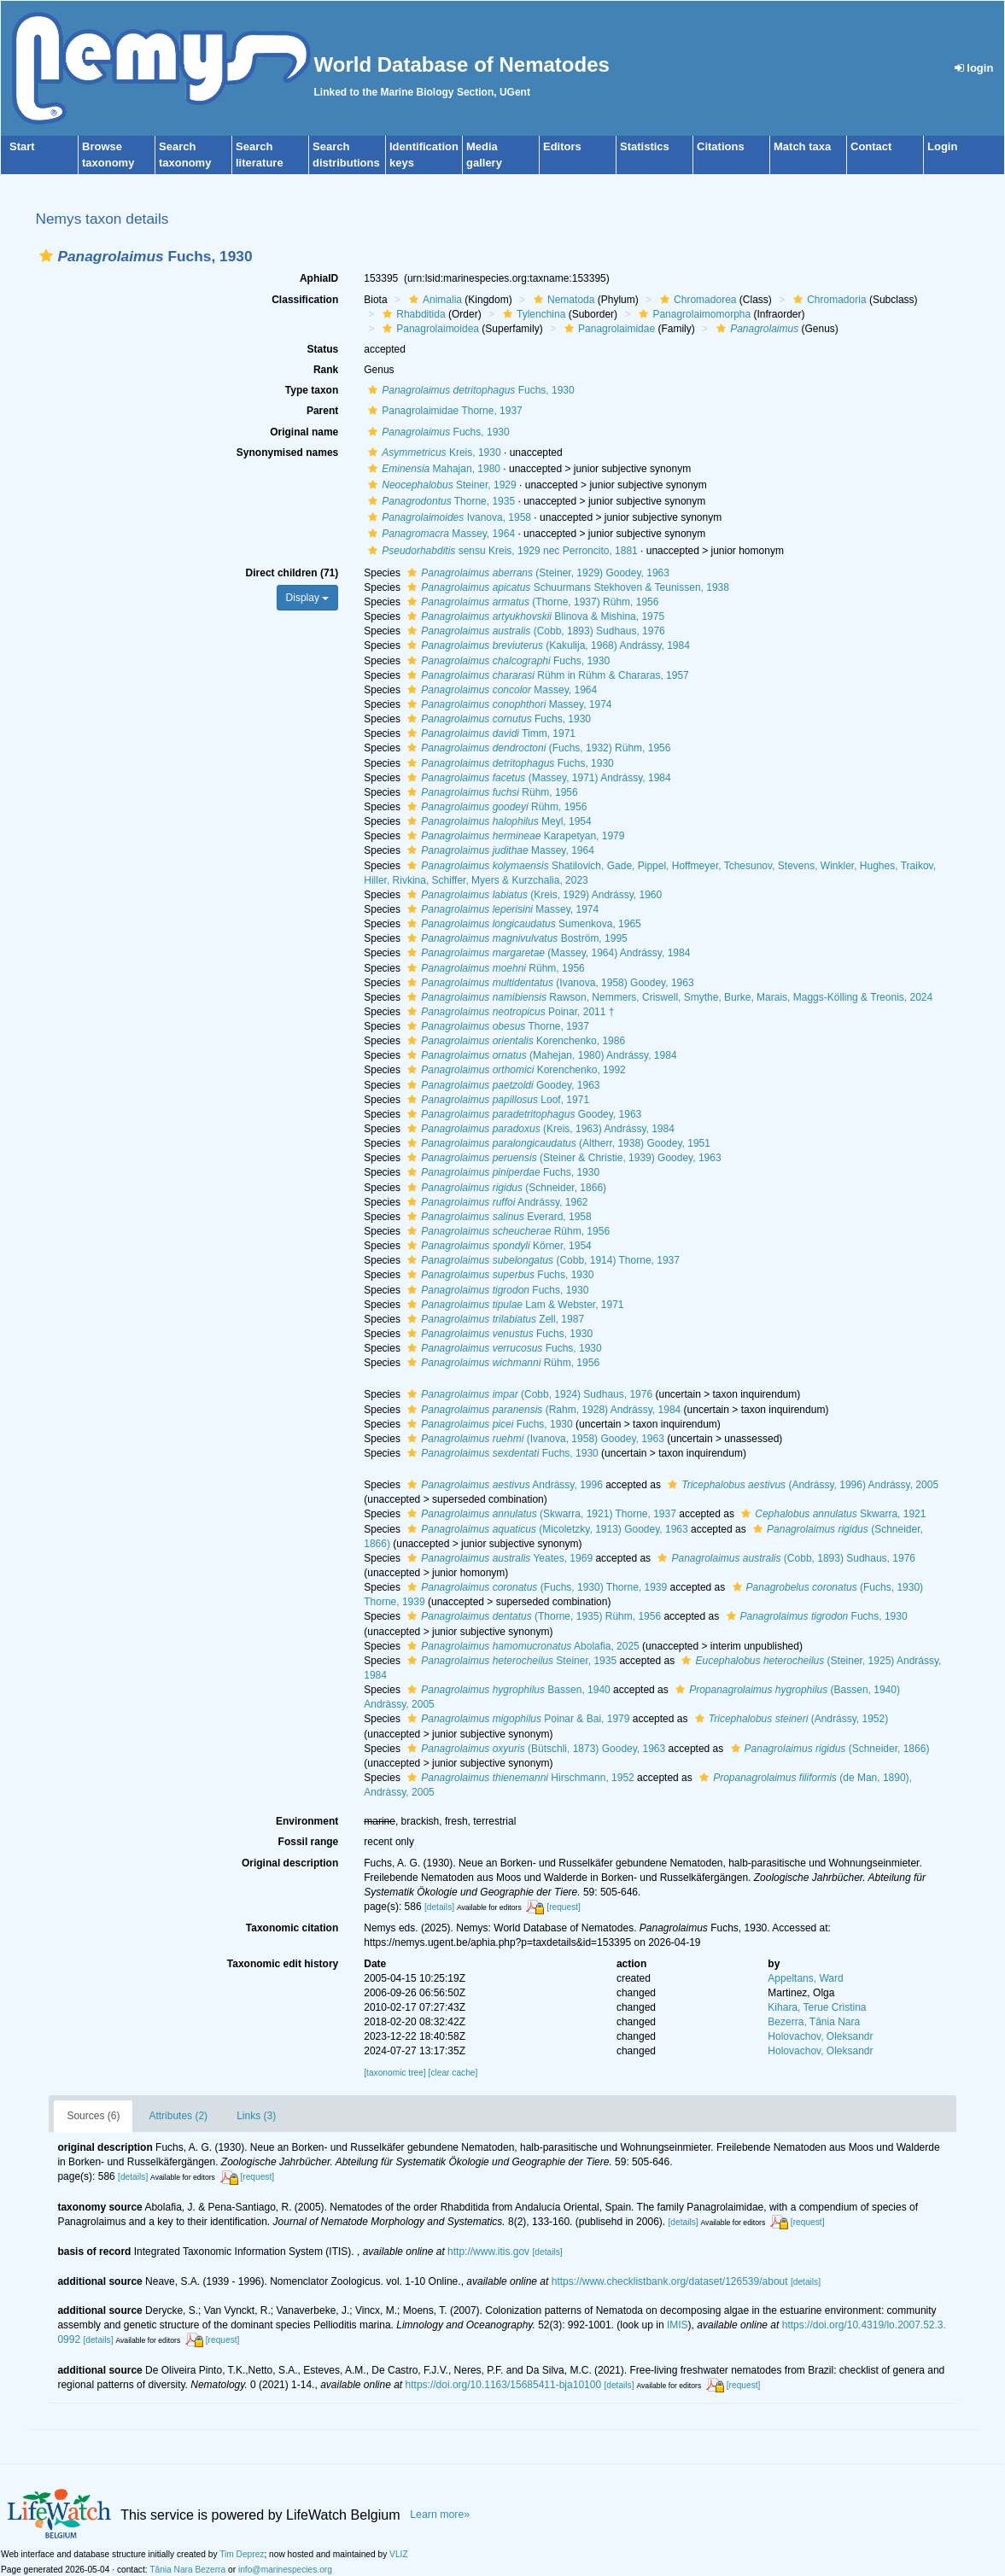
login (974, 67)
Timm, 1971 (489, 733)
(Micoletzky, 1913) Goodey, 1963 (545, 1529)
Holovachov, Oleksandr (820, 2036)
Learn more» (440, 2515)
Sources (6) (93, 2116)
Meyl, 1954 (497, 821)
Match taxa (802, 146)
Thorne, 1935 (439, 501)
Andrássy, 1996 (503, 1485)
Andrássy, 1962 (495, 1202)
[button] (46, 255)
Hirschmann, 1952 (518, 1778)
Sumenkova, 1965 (522, 924)
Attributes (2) (178, 2116)
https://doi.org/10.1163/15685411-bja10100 (504, 2385)
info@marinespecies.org (285, 2569)
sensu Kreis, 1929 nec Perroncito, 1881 (501, 551)
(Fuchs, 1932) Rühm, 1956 (536, 748)
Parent (322, 411)
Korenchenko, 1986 (514, 1041)
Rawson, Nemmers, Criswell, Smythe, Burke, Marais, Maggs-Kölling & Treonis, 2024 (667, 997)
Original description (290, 1863)
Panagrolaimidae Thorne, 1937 (443, 411)
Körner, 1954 (497, 1246)
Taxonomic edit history (282, 1964)
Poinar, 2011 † (508, 1012)
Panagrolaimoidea (428, 329)
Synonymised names (287, 453)
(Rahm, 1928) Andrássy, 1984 (542, 1410)
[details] (439, 1907)
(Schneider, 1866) (504, 1188)
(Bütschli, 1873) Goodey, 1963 (534, 1749)
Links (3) (256, 2116)
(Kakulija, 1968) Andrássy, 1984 (546, 645)
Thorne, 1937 (496, 1026)
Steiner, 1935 (509, 1661)
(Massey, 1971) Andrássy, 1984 (536, 778)
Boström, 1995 (515, 938)
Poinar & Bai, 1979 (516, 1719)
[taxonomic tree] (394, 2072)
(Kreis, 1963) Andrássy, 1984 (539, 1129)
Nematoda (561, 300)
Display (308, 598)
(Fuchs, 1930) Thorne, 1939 (535, 1587)
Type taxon (311, 390)
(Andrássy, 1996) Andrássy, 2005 (800, 1485)
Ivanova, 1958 (447, 517)
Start (22, 146)
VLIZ (398, 2554)
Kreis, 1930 (432, 453)
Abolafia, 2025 (521, 1646)
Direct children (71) (292, 573)
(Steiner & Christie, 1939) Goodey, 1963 (562, 1158)
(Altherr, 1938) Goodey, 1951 (556, 1143)
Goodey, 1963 (501, 1085)
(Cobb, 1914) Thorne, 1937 (541, 1260)
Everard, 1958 (497, 1217)
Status (323, 349)
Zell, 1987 (493, 1319)
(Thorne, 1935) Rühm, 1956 (532, 1616)
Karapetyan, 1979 (513, 836)
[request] (563, 1907)
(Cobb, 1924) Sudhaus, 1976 (527, 1394)
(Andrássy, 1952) (789, 1719)
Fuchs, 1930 (469, 390)
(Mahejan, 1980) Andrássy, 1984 (539, 1055)
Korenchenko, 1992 (514, 1070)
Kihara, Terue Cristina (817, 2007)
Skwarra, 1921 (831, 1514)
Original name (304, 432)
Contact (870, 146)
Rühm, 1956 (490, 792)
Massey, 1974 (507, 704)
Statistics (644, 146)
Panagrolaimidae (607, 329)
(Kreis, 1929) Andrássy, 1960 (532, 895)
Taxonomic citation (292, 1928)
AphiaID (319, 278)
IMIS (677, 2325)
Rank (325, 370)
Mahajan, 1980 (432, 469)
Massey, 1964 (439, 534)
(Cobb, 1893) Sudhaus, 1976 (534, 631)
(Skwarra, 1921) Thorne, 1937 (539, 1514)
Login (942, 146)
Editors (562, 146)
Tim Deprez (241, 2554)
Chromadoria (827, 300)
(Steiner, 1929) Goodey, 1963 (536, 573)
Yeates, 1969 (498, 1558)
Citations (721, 146)
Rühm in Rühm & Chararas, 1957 (545, 675)
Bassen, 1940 (506, 1690)
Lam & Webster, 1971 (513, 1305)
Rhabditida (411, 314)
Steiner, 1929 (440, 485)
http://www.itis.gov (488, 2252)
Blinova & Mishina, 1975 (533, 616)
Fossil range (308, 1842)
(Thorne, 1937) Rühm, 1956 (530, 602)
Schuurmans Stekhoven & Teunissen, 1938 (566, 587)
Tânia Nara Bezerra (187, 2569)
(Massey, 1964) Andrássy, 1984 (546, 953)
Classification (305, 300)
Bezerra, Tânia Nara (814, 2022)
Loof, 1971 (496, 1100)
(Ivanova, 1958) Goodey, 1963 (548, 983)
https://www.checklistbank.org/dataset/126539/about (670, 2281)
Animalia (433, 300)
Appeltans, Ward (805, 1978)
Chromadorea (696, 300)
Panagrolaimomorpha (692, 314)
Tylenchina (532, 314)
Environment (307, 1821)
